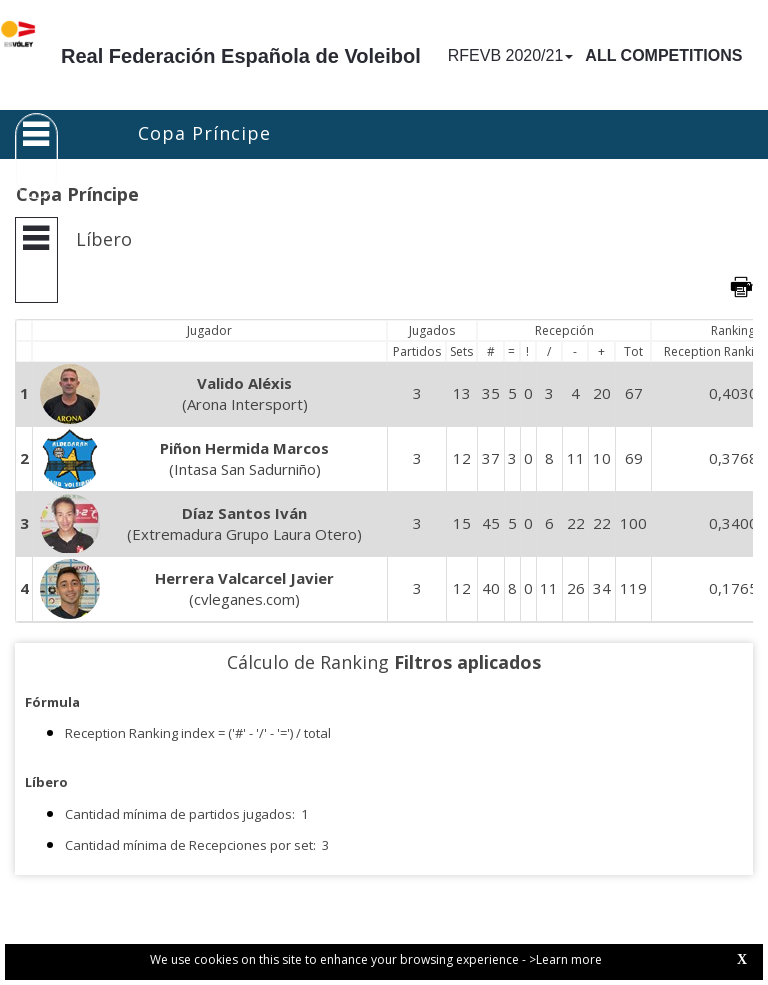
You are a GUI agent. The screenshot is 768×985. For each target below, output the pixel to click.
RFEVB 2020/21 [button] (511, 55)
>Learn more (565, 959)
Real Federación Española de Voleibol (241, 56)
